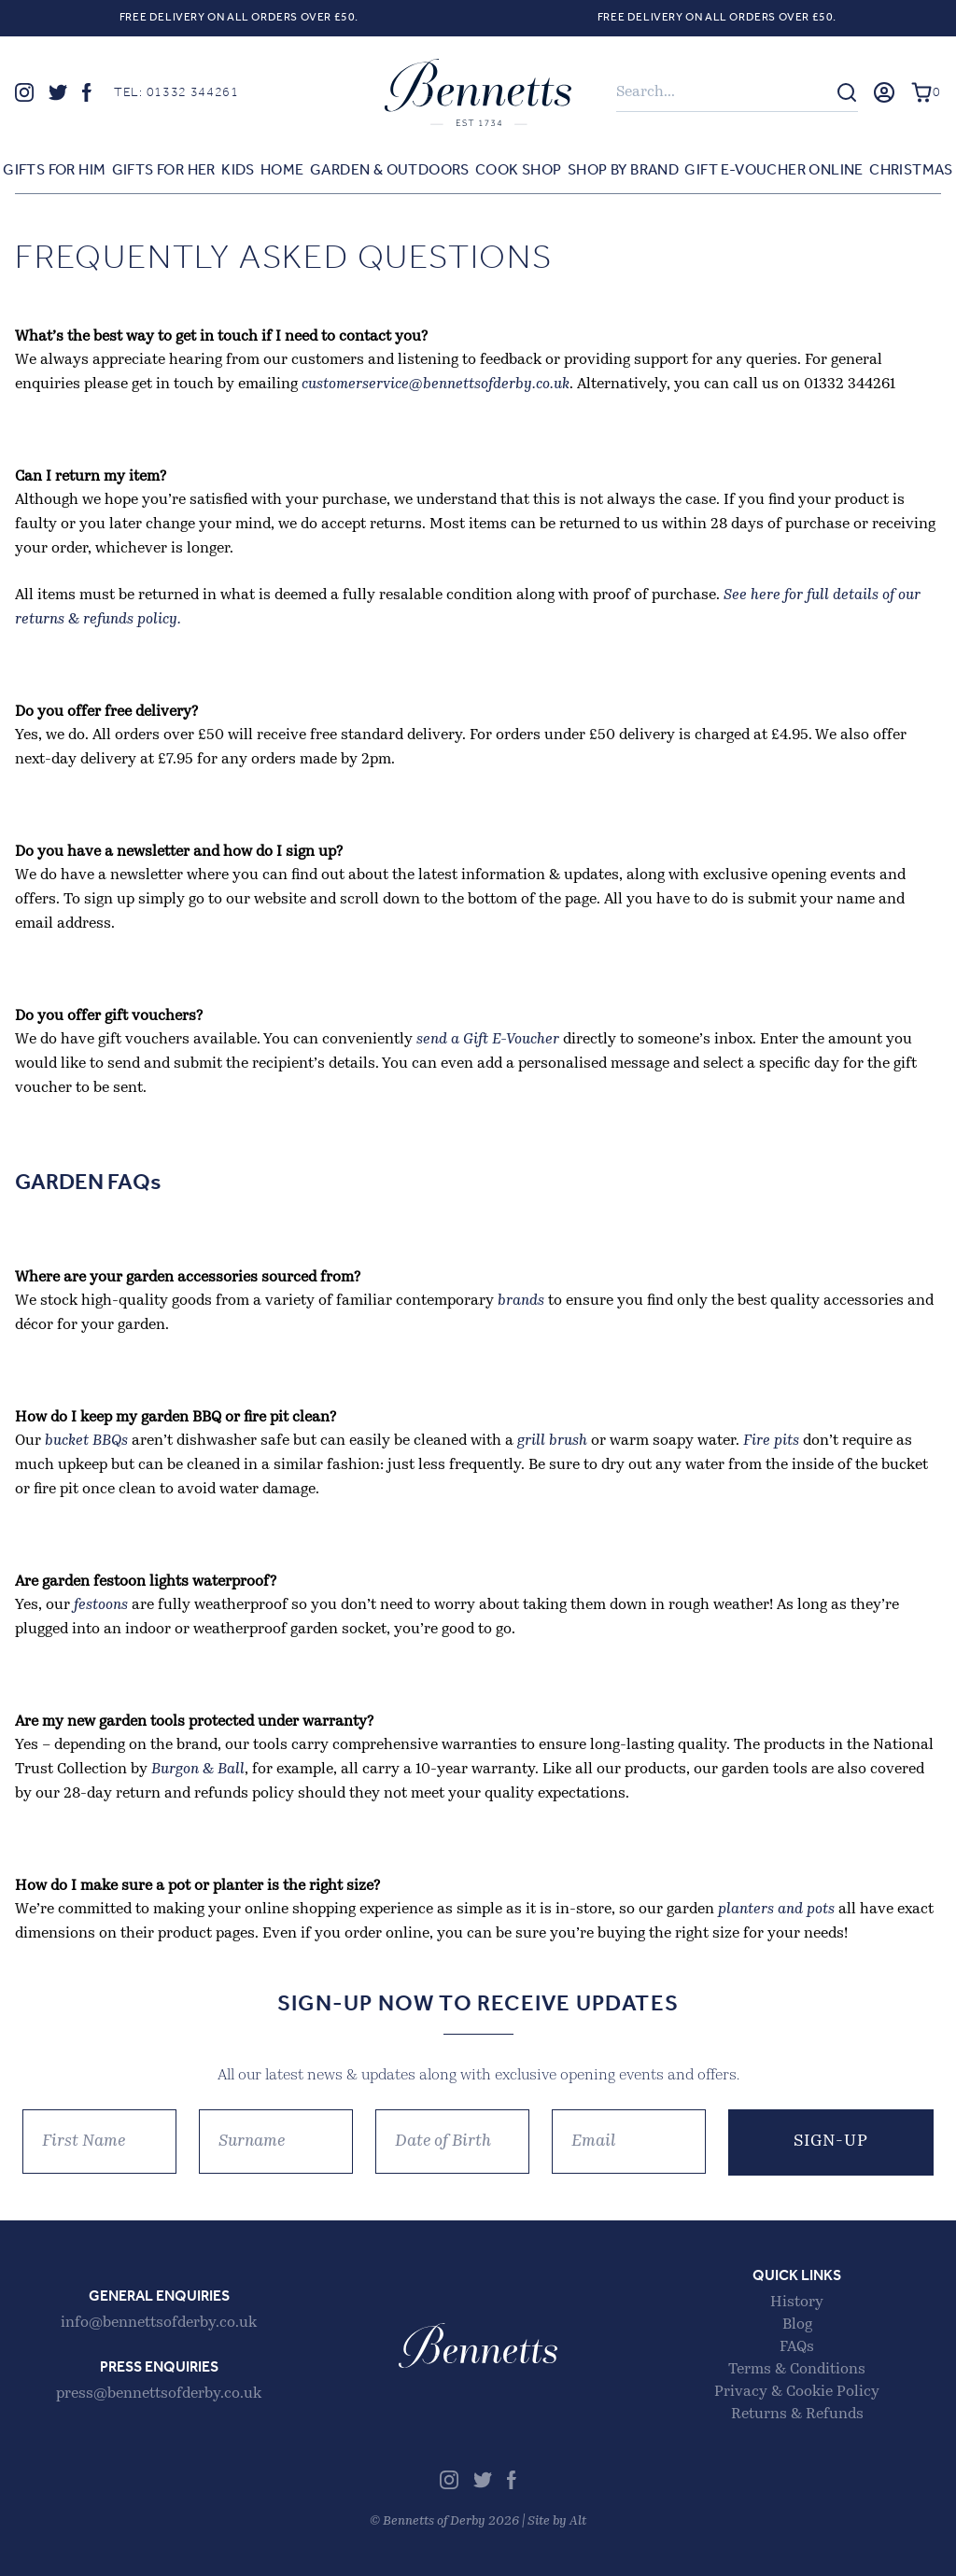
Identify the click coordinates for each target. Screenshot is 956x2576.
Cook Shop (518, 170)
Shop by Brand (623, 170)
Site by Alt (556, 2521)
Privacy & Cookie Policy (796, 2392)
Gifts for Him (54, 170)
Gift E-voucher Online (773, 170)
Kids (238, 170)
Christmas (911, 170)
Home (282, 170)
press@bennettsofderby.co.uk (158, 2394)
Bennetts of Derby (478, 92)
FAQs (797, 2347)
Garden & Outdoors (390, 170)
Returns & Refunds (797, 2414)
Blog (797, 2324)
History (796, 2302)
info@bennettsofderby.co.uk (159, 2323)
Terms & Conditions (796, 2369)
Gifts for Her (164, 170)
